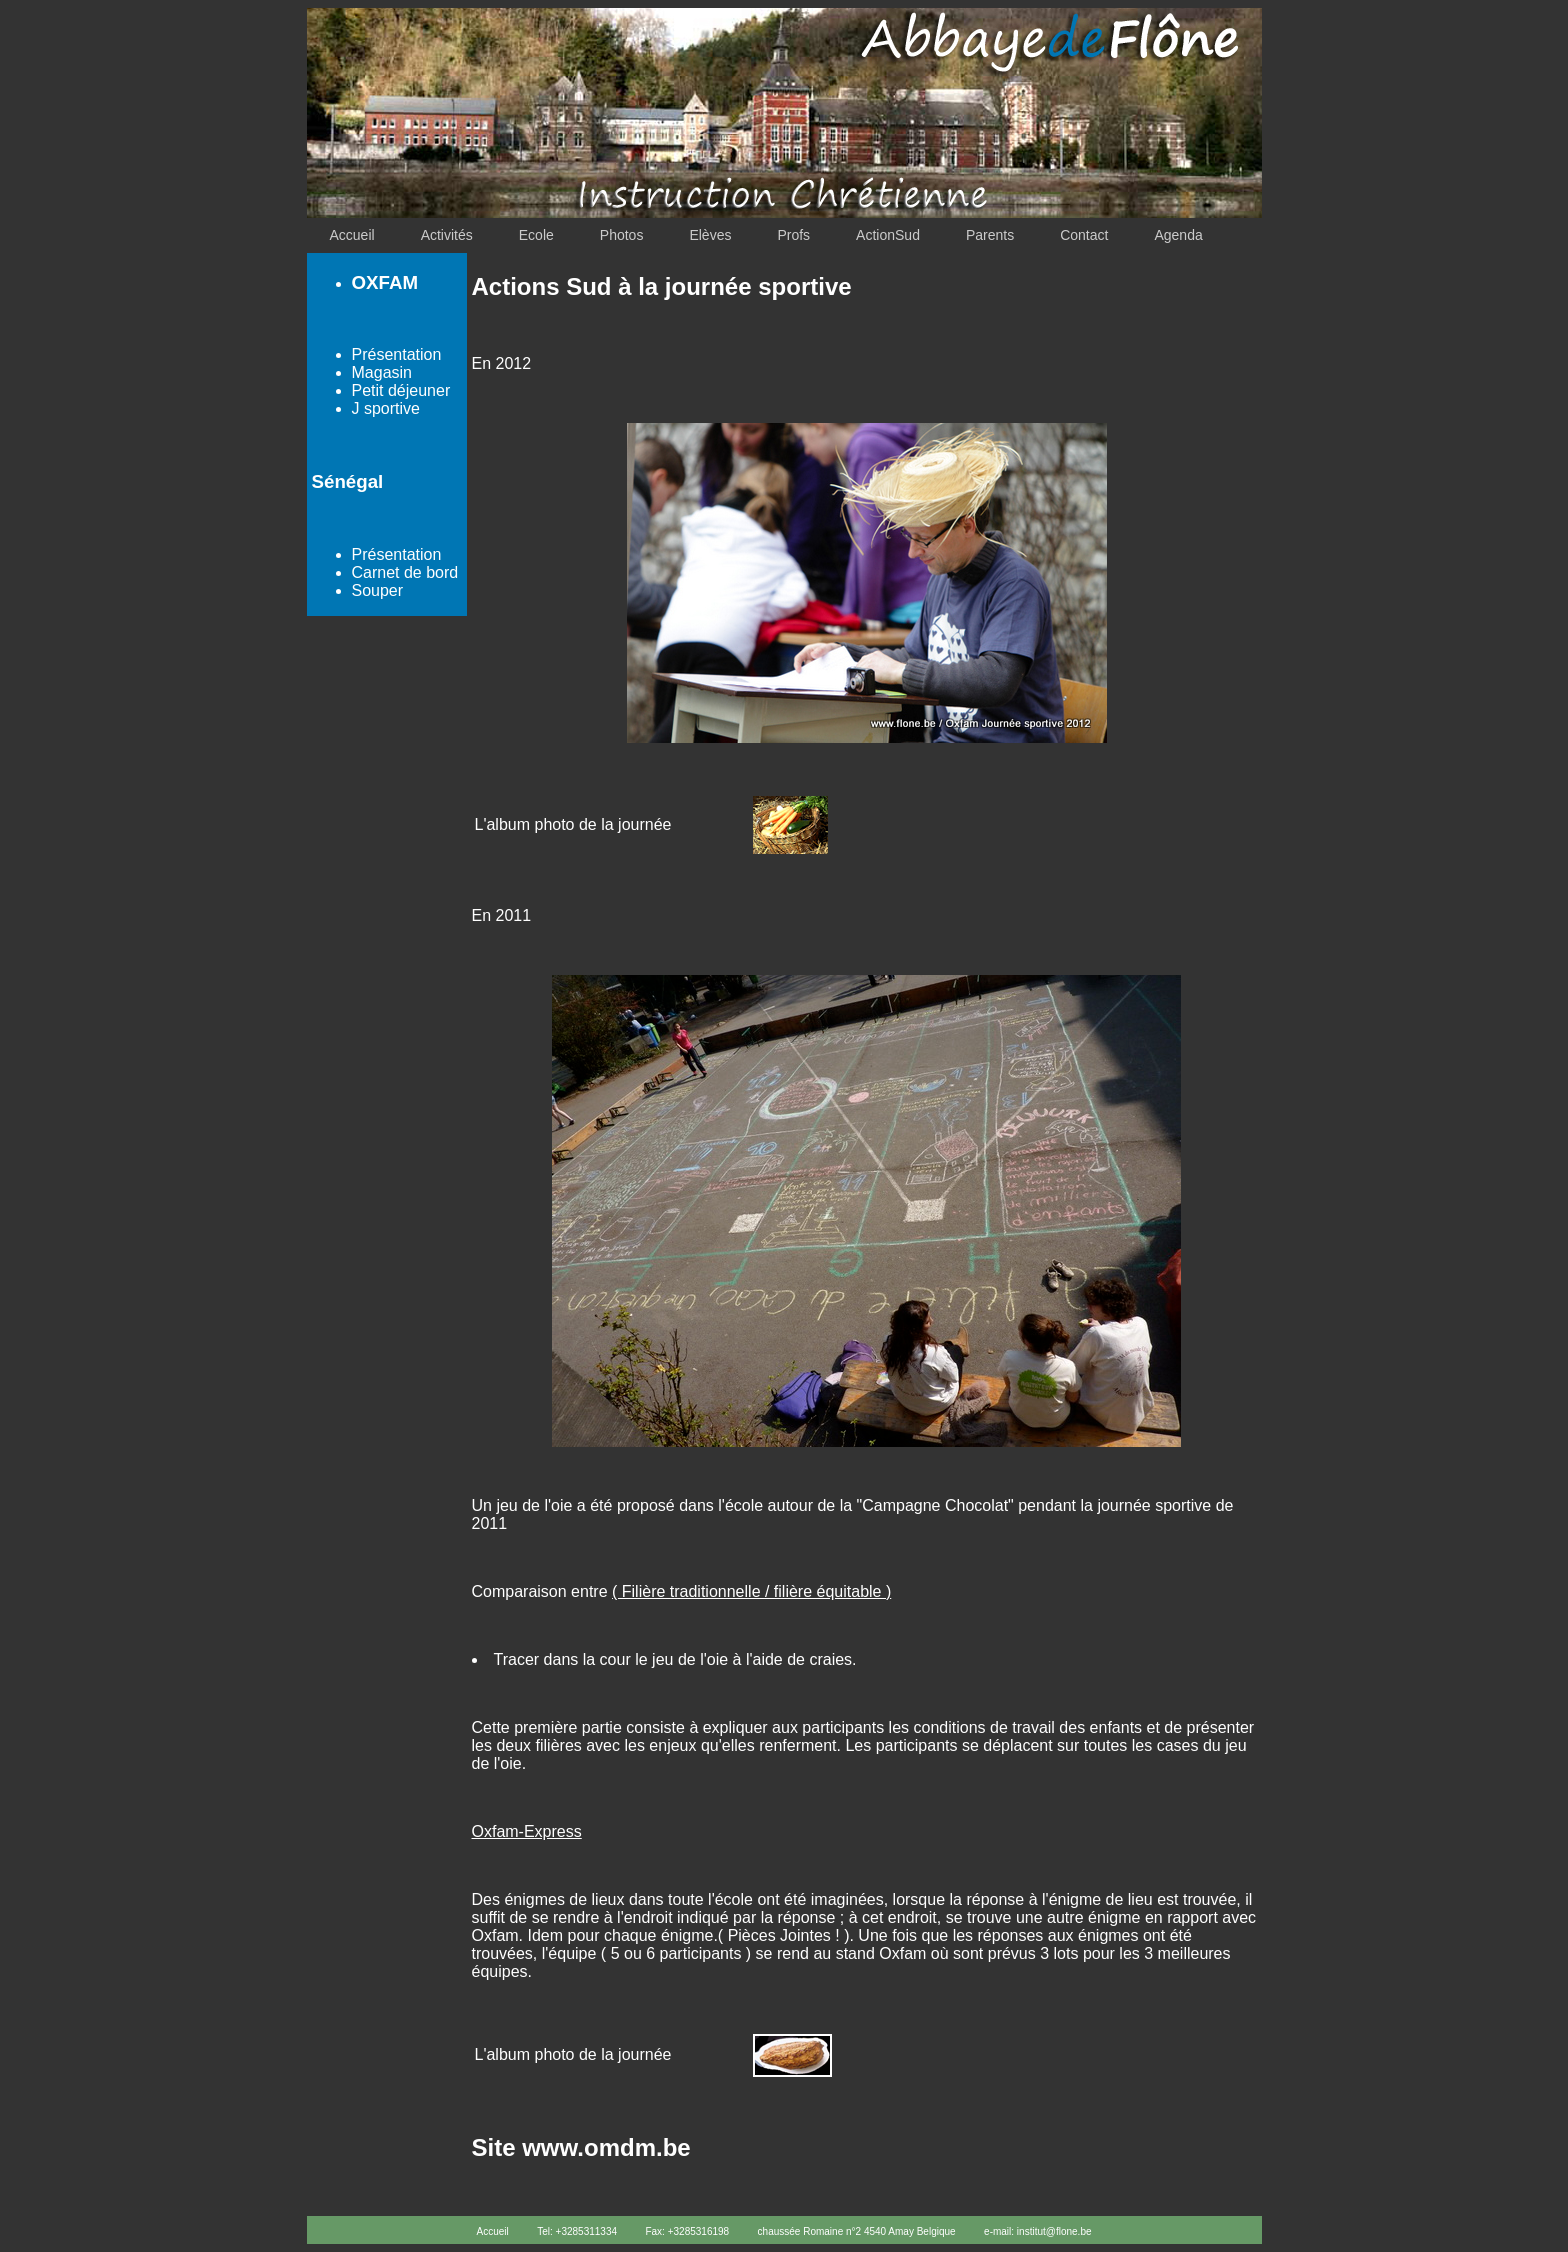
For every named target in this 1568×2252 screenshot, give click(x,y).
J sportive (386, 408)
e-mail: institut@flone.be (1037, 2231)
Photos (622, 235)
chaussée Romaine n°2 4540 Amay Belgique (857, 2231)
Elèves (710, 235)
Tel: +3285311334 (577, 2231)
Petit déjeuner (401, 390)
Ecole (536, 235)
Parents (990, 235)
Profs (793, 235)
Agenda (1178, 235)
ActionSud (888, 235)
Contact (1084, 235)
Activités (447, 235)
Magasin (382, 372)
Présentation (397, 354)
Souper (378, 590)
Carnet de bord (405, 572)
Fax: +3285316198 (687, 2231)
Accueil (352, 235)
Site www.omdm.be (581, 2147)
